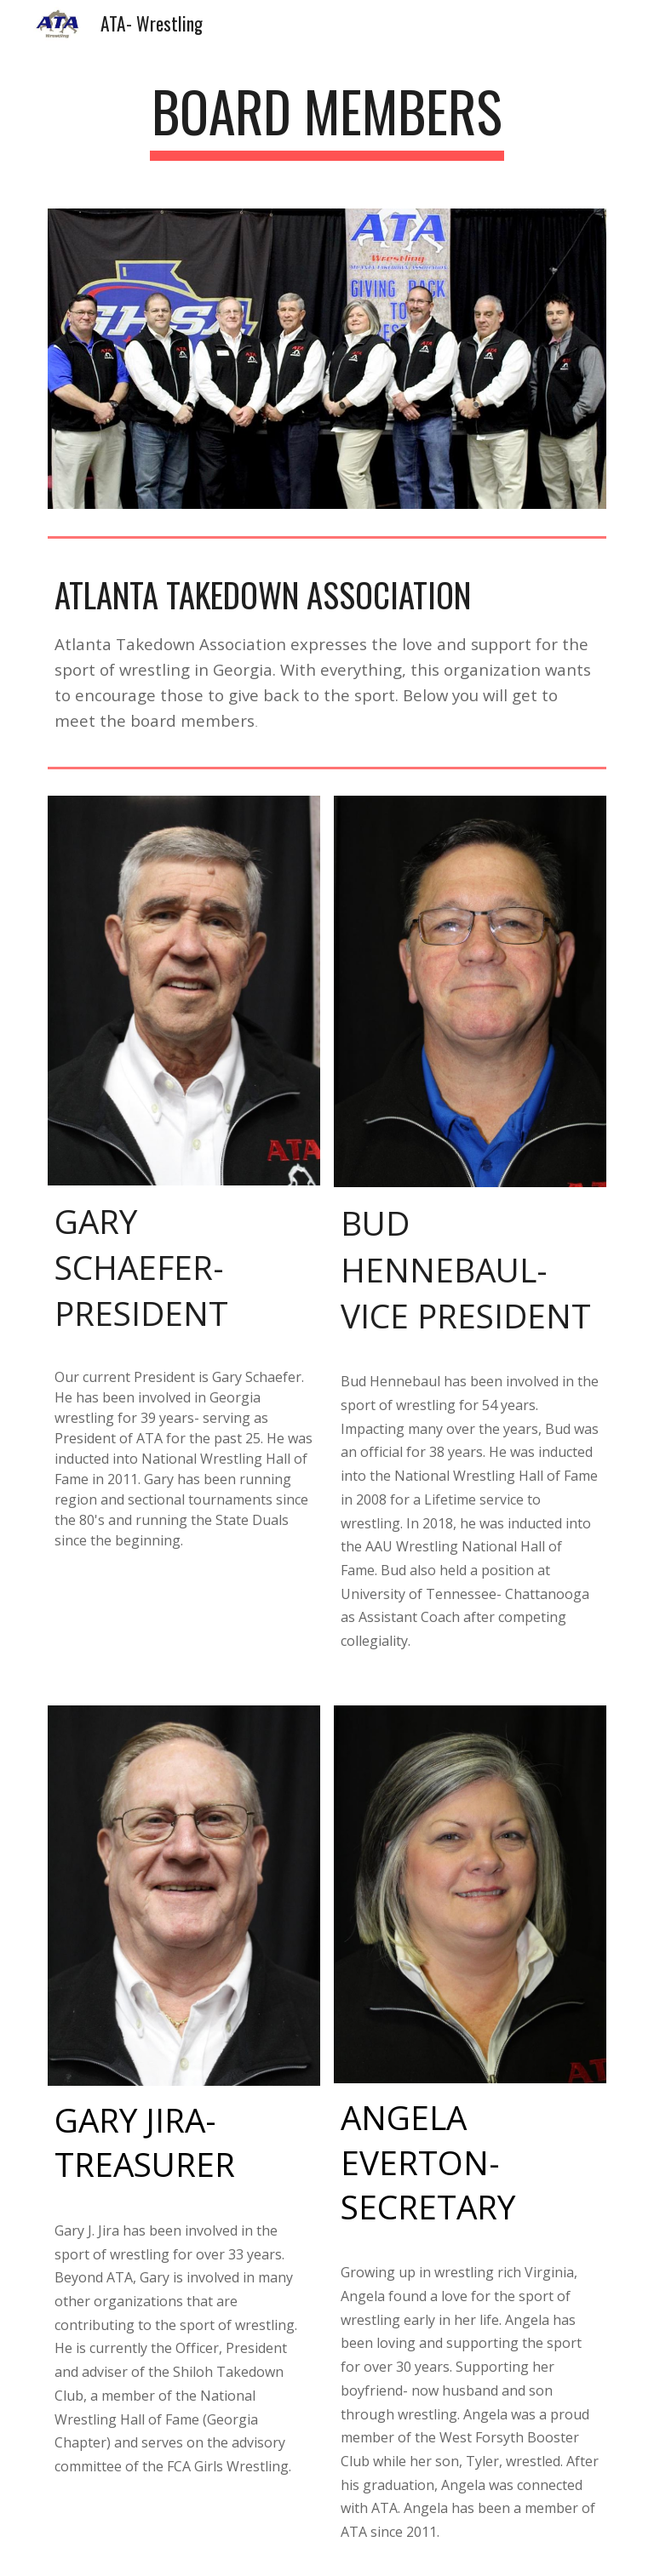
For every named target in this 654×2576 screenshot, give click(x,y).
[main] (326, 119)
